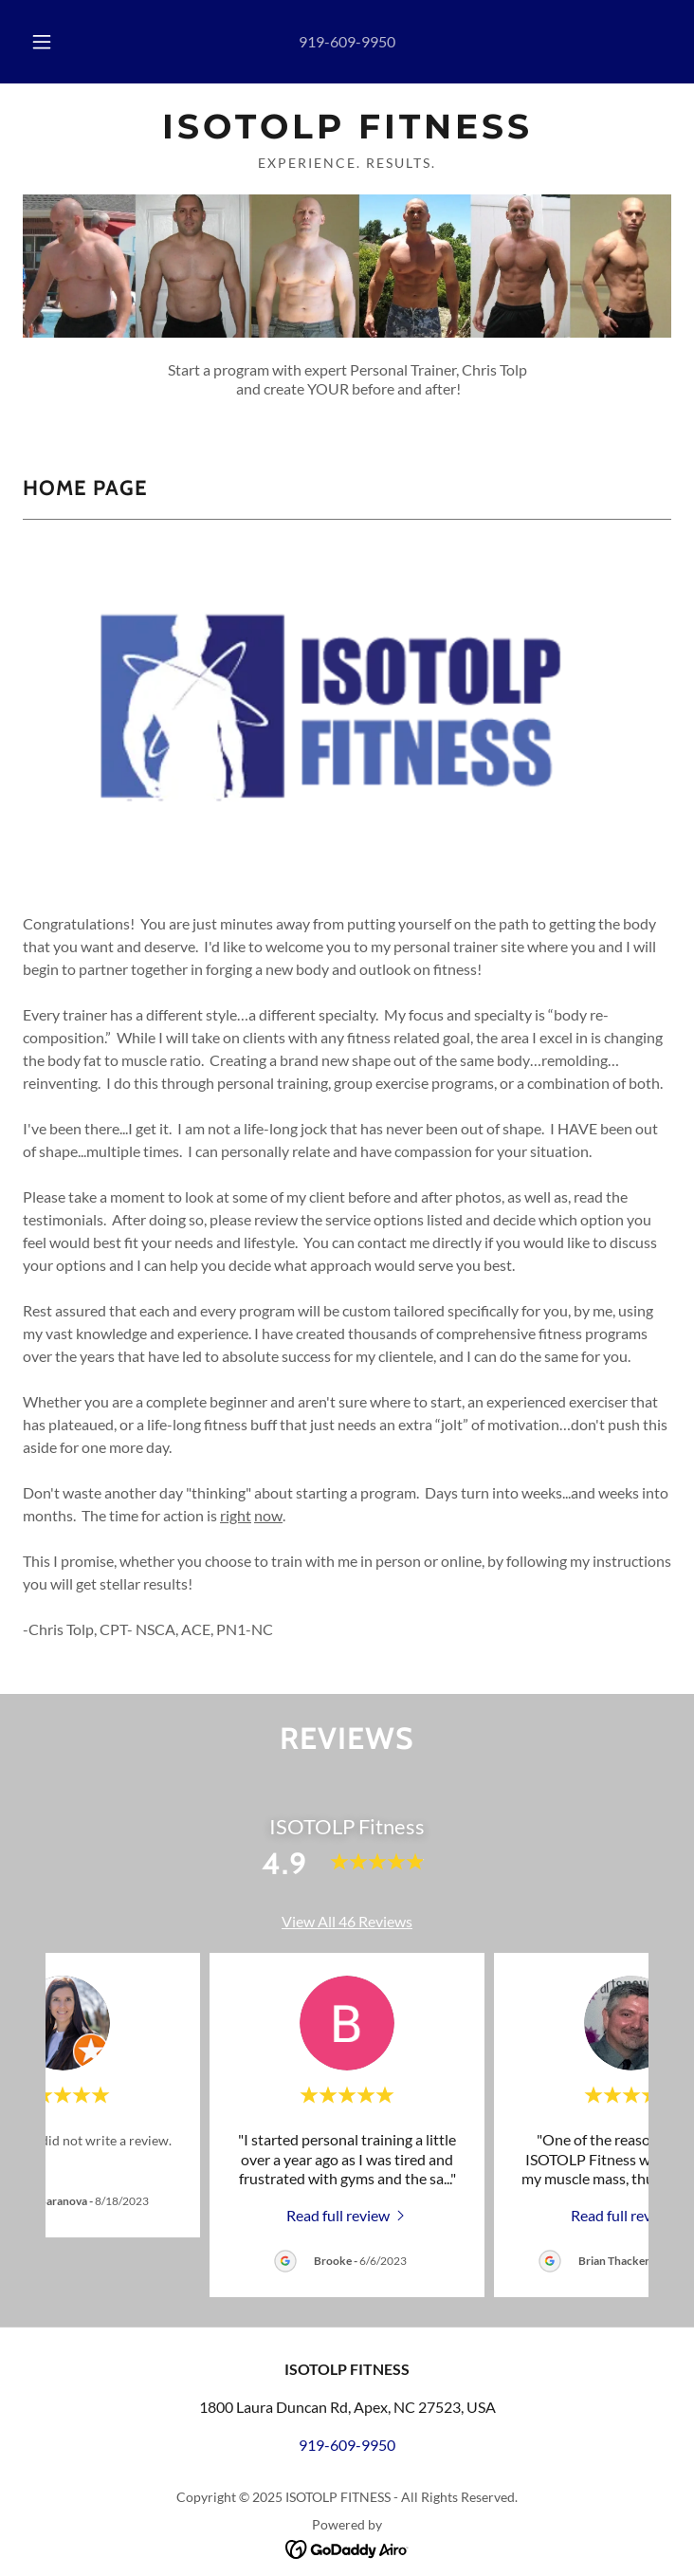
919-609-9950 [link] (347, 41)
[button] (53, 42)
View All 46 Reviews (347, 1921)
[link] (347, 126)
